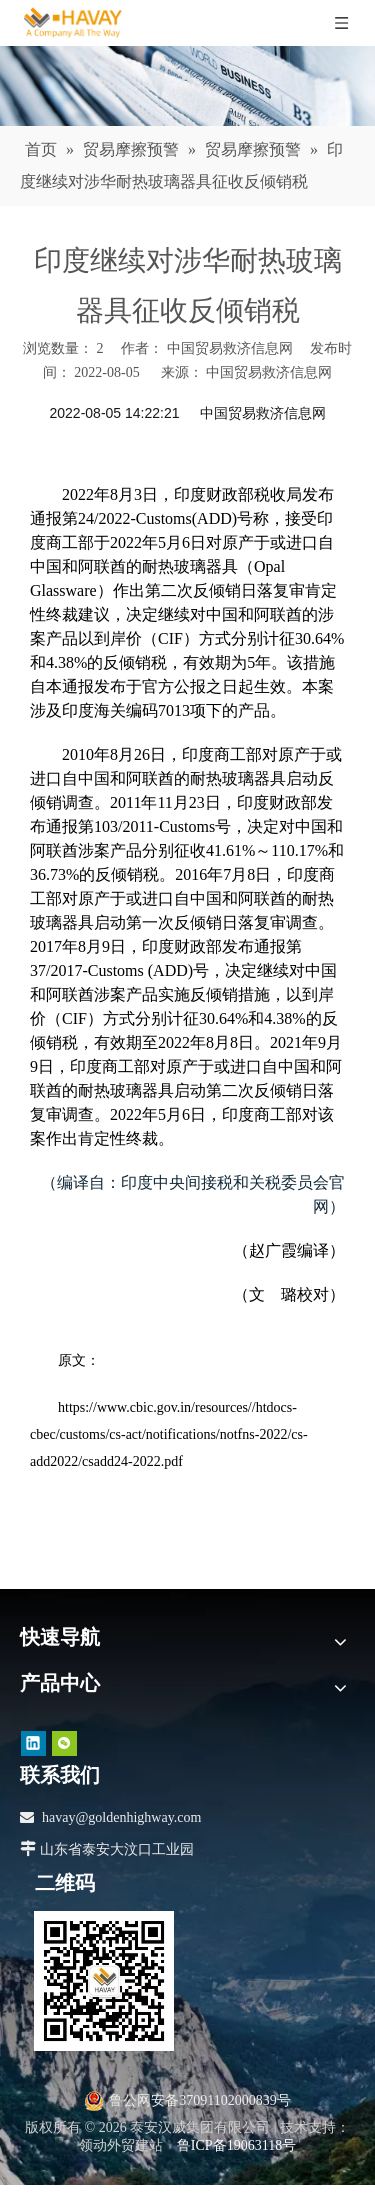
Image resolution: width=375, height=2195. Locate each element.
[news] (187, 86)
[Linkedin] (33, 1742)
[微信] (64, 1742)
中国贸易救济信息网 (269, 372)
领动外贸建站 (121, 2145)
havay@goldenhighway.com (121, 1817)
